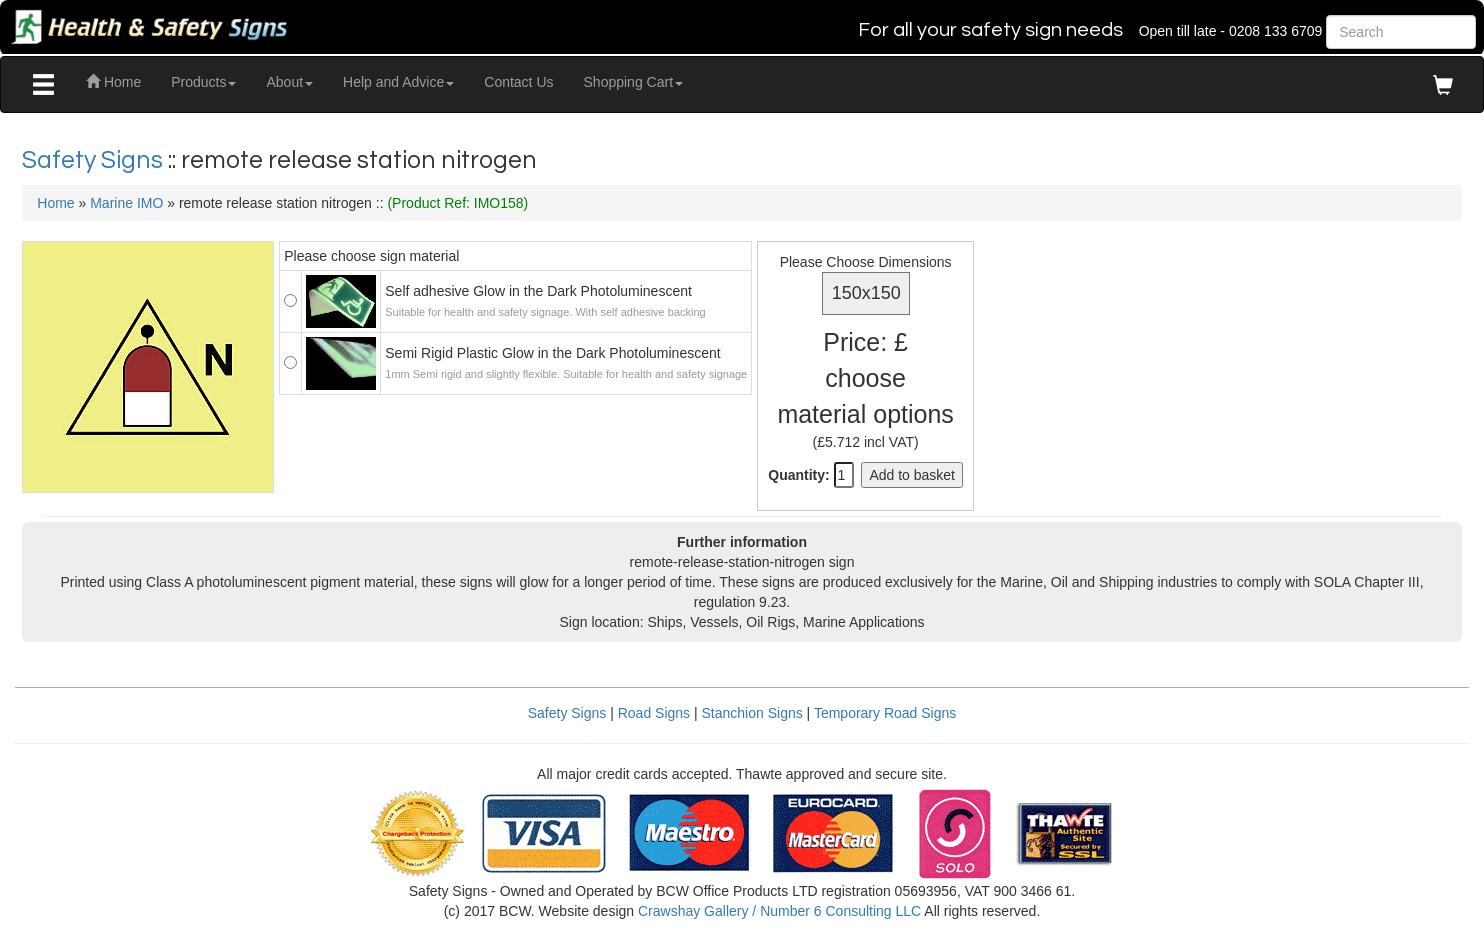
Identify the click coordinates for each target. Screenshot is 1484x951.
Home (113, 82)
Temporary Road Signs (885, 713)
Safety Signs (95, 160)
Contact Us (518, 82)
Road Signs (654, 713)
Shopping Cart (634, 82)
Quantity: (798, 475)
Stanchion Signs (752, 713)
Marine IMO (126, 203)
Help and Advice (398, 82)
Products (203, 82)
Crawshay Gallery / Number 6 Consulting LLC (779, 911)
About (289, 82)
